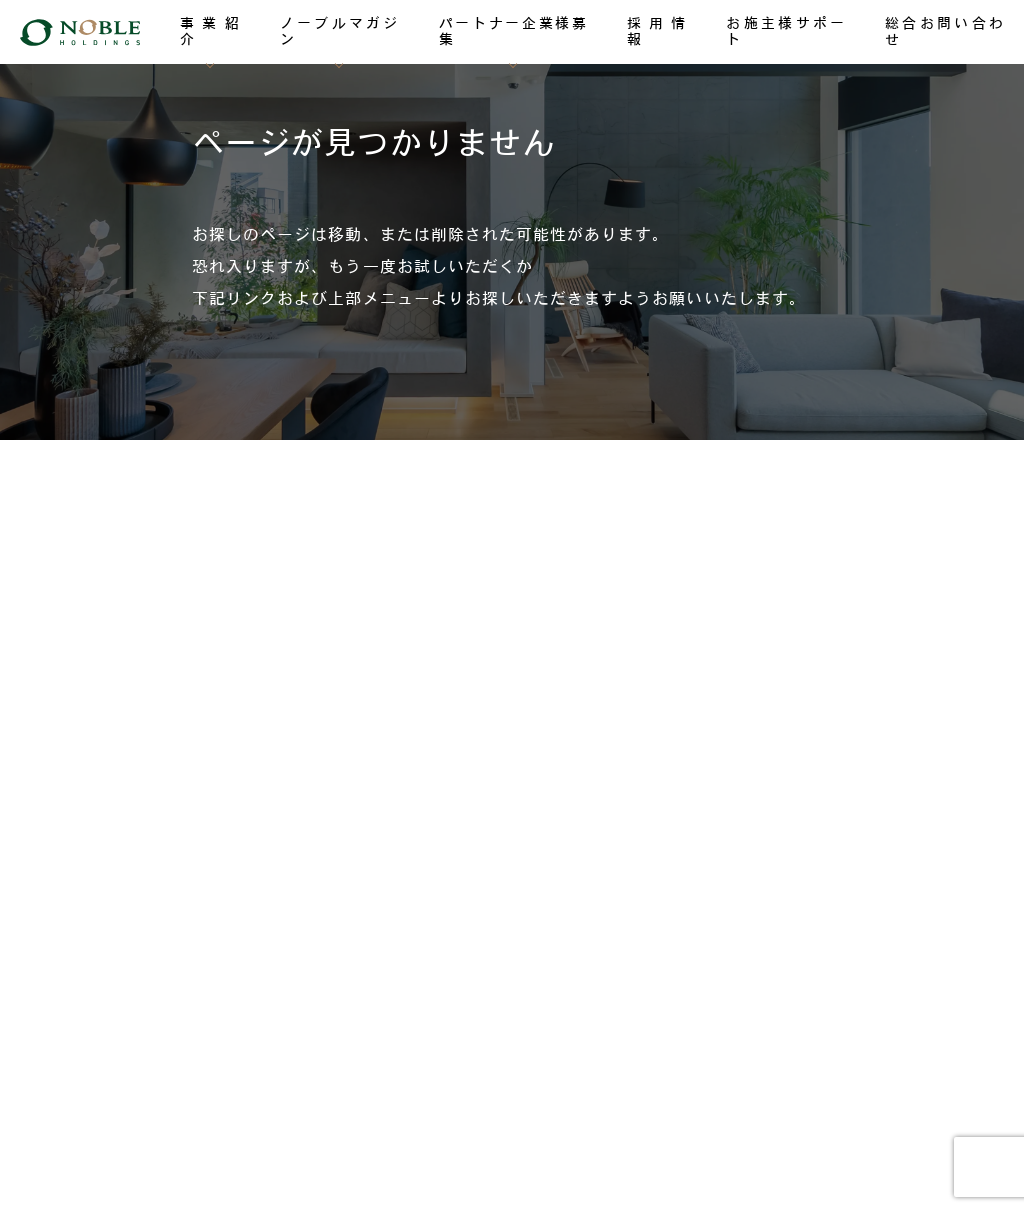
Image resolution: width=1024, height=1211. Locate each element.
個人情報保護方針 (512, 1110)
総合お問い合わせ (143, 888)
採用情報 (115, 709)
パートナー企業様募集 (157, 649)
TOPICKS (119, 769)
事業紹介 (115, 529)
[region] (512, 220)
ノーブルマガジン (143, 589)
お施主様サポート (143, 829)
